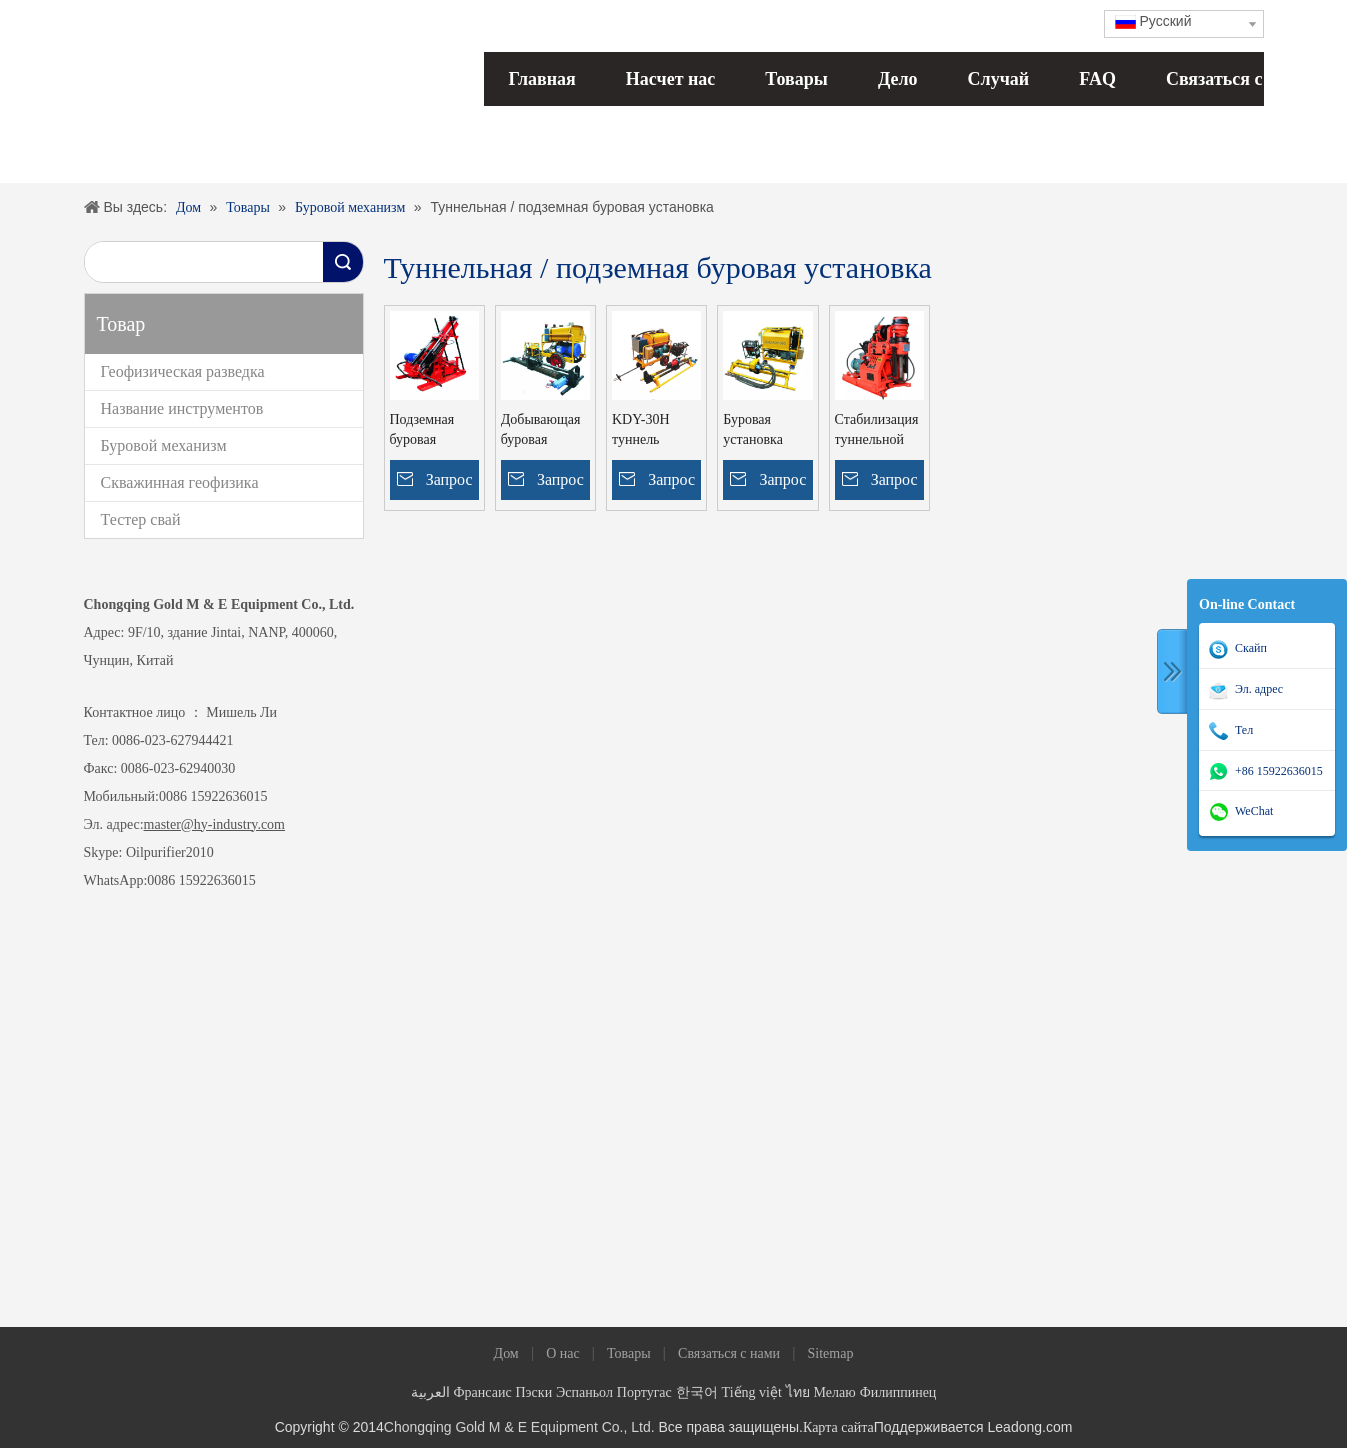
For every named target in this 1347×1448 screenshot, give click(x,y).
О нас (563, 1353)
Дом (506, 1353)
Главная (542, 79)
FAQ (1097, 79)
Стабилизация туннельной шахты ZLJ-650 (877, 431)
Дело (898, 79)
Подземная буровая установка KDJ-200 (422, 431)
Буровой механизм (164, 445)
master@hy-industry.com (214, 824)
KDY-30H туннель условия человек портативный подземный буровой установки (651, 431)
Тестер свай (141, 519)
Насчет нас (670, 79)
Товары (796, 79)
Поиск (343, 262)
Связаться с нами (1237, 79)
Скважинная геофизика (180, 482)
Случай (999, 79)
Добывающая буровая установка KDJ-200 (541, 431)
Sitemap (831, 1353)
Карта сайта (838, 1427)
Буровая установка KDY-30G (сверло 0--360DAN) (753, 431)
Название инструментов (182, 408)
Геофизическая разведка (183, 371)
